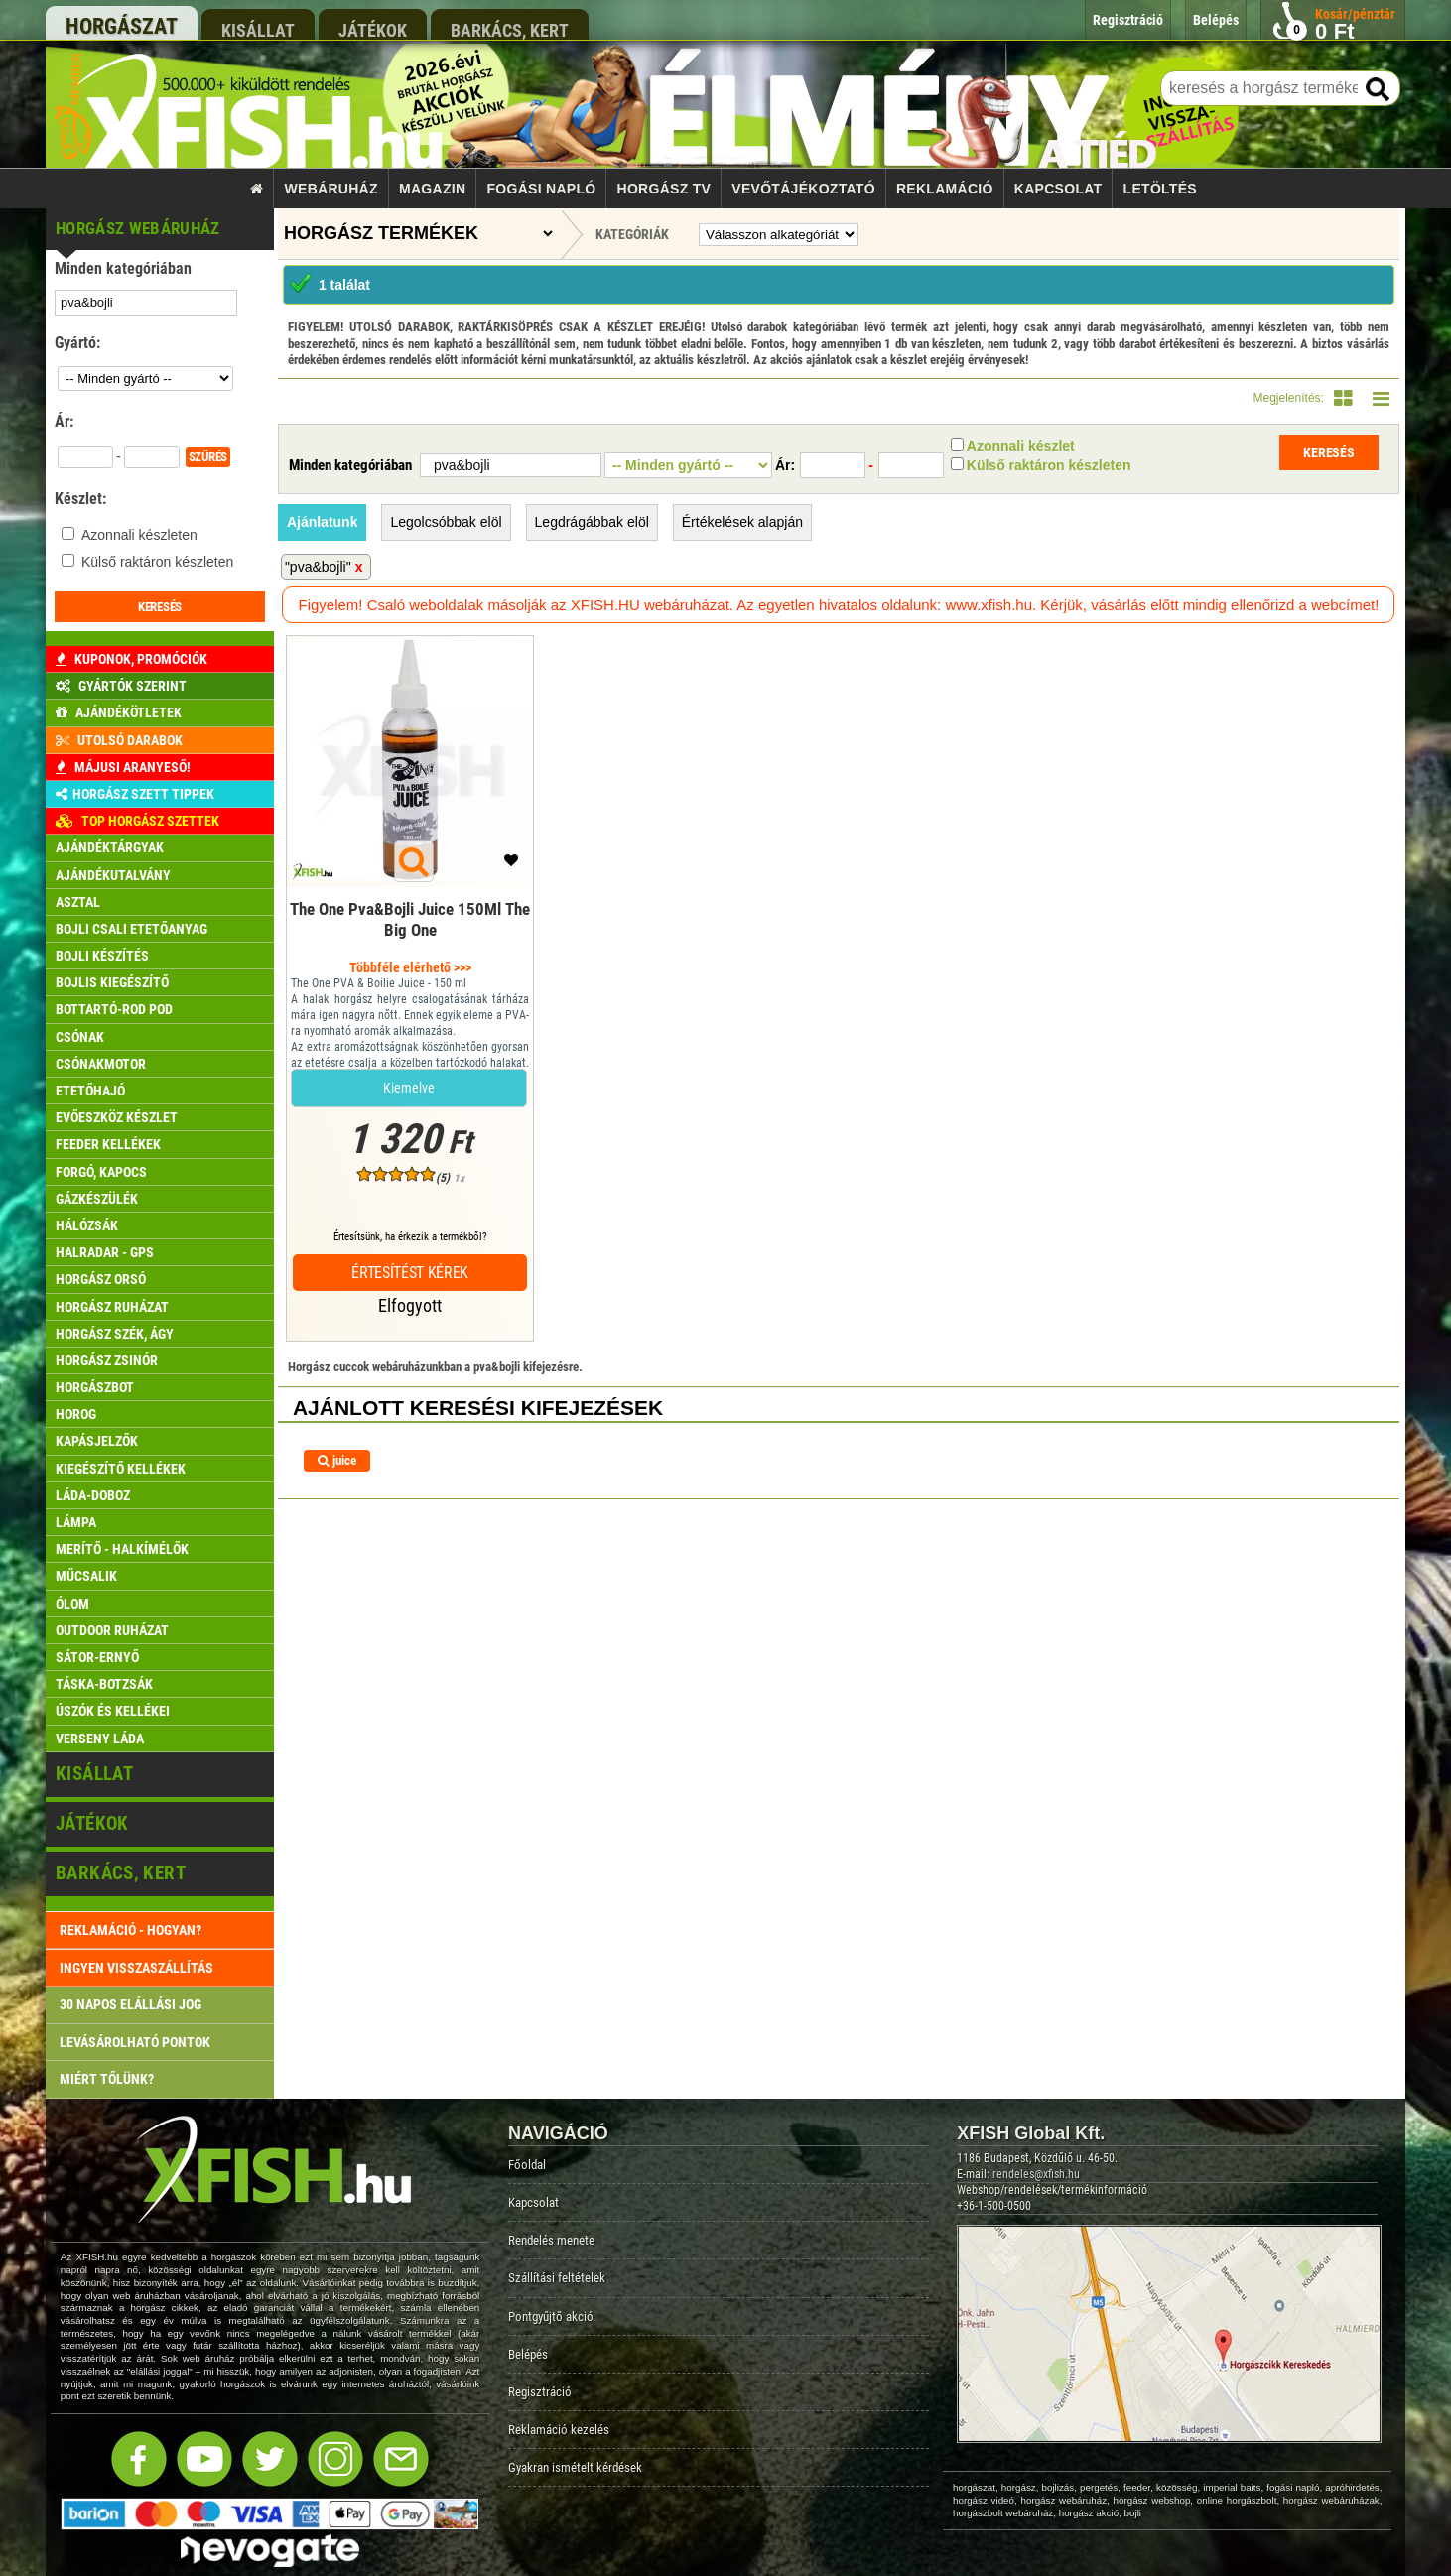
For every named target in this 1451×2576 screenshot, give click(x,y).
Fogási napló (540, 188)
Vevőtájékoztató (802, 188)
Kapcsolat (1058, 188)
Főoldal (527, 2164)
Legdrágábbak (592, 522)
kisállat (258, 30)
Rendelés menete (551, 2240)
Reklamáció (944, 188)
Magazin (432, 188)
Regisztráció (540, 2391)
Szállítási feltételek (556, 2277)
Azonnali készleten (139, 535)
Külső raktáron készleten (157, 562)
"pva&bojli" (318, 567)
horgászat (122, 26)
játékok (372, 30)
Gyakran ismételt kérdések (575, 2467)
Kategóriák (632, 234)
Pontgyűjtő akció (551, 2316)
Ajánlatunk (322, 522)
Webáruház (331, 188)
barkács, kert (510, 30)
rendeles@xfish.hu (1036, 2174)
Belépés (528, 2354)
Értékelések (742, 522)
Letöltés (1160, 188)
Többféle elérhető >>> (410, 967)
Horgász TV (664, 188)
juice (337, 1460)
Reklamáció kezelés (558, 2429)
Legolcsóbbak (445, 522)
